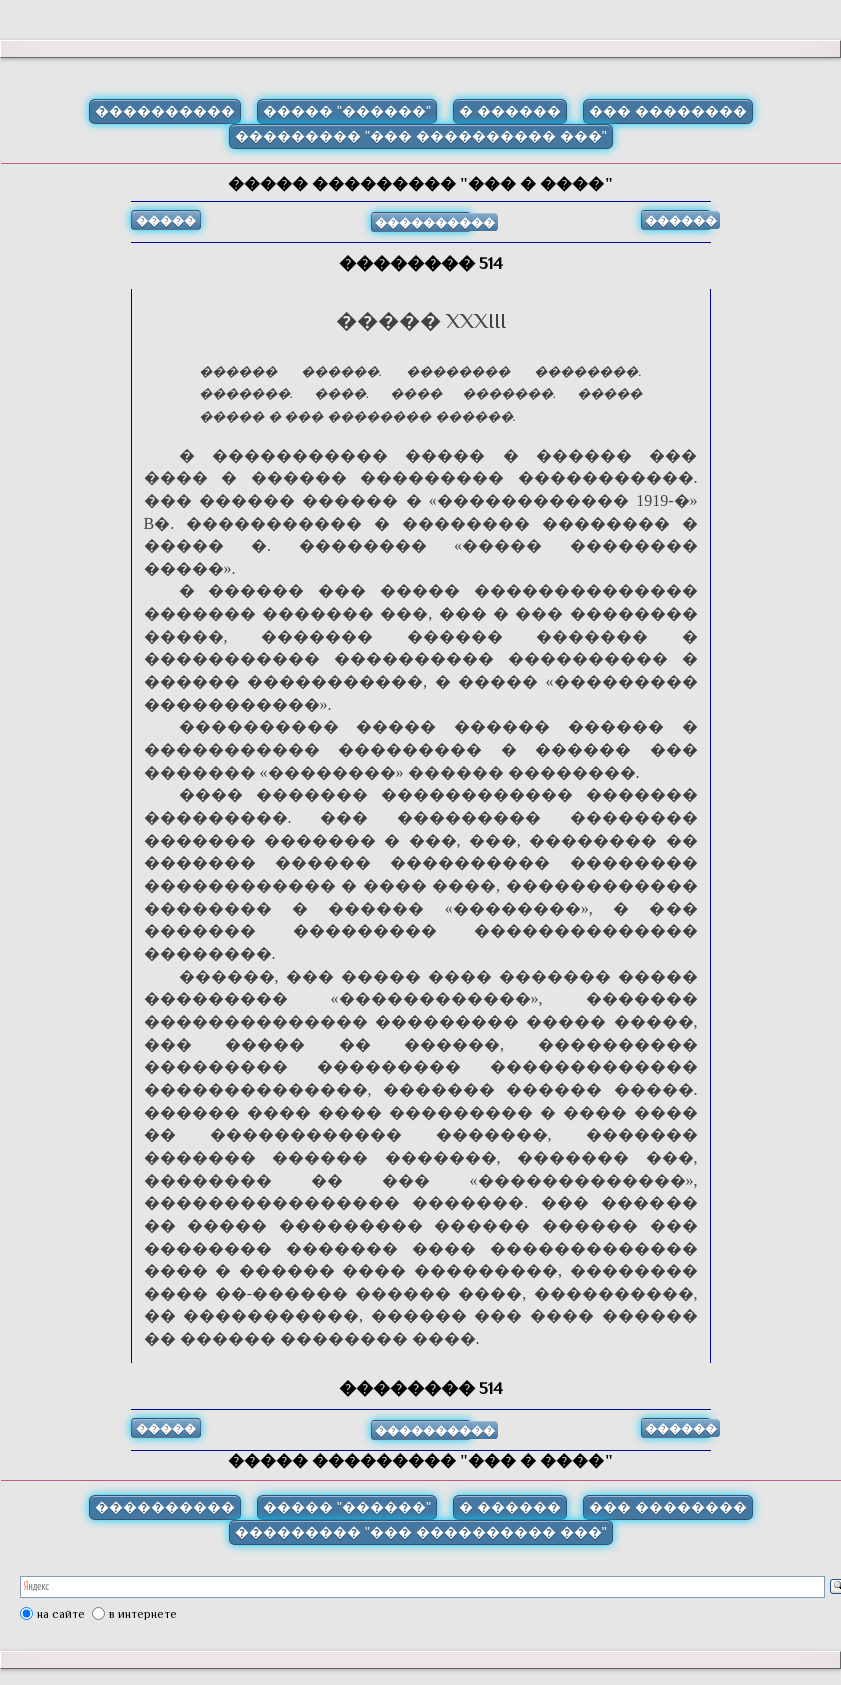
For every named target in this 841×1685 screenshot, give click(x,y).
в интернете (143, 1614)
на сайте (61, 1614)
